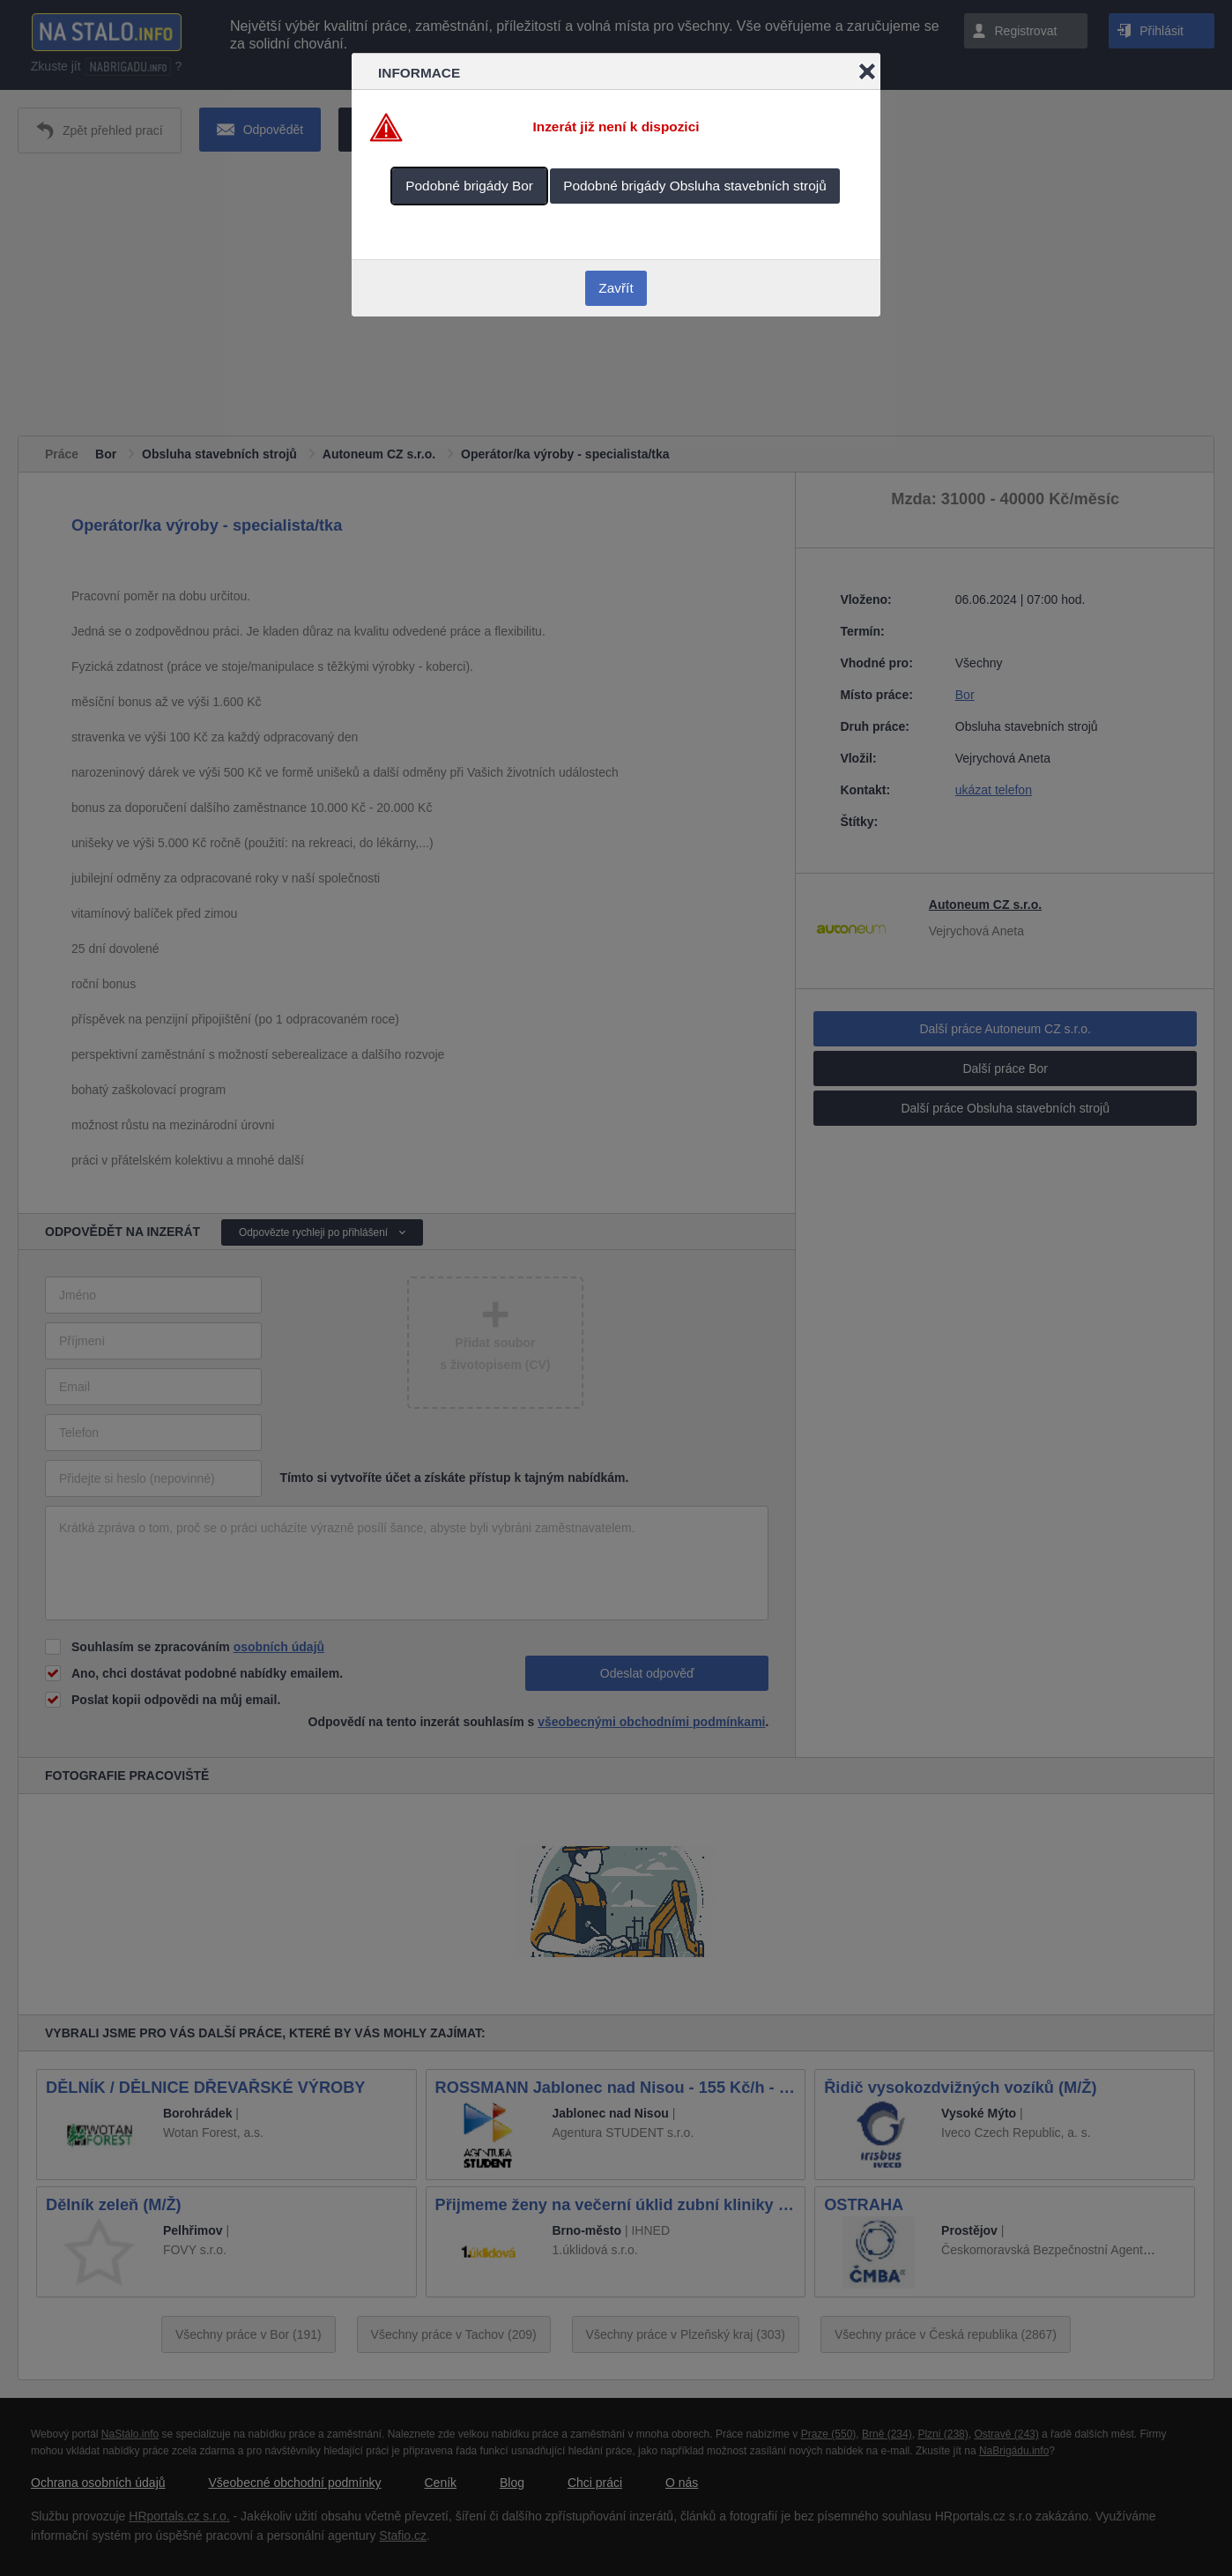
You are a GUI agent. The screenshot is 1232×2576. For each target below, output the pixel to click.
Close (867, 71)
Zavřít (615, 287)
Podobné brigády (469, 185)
